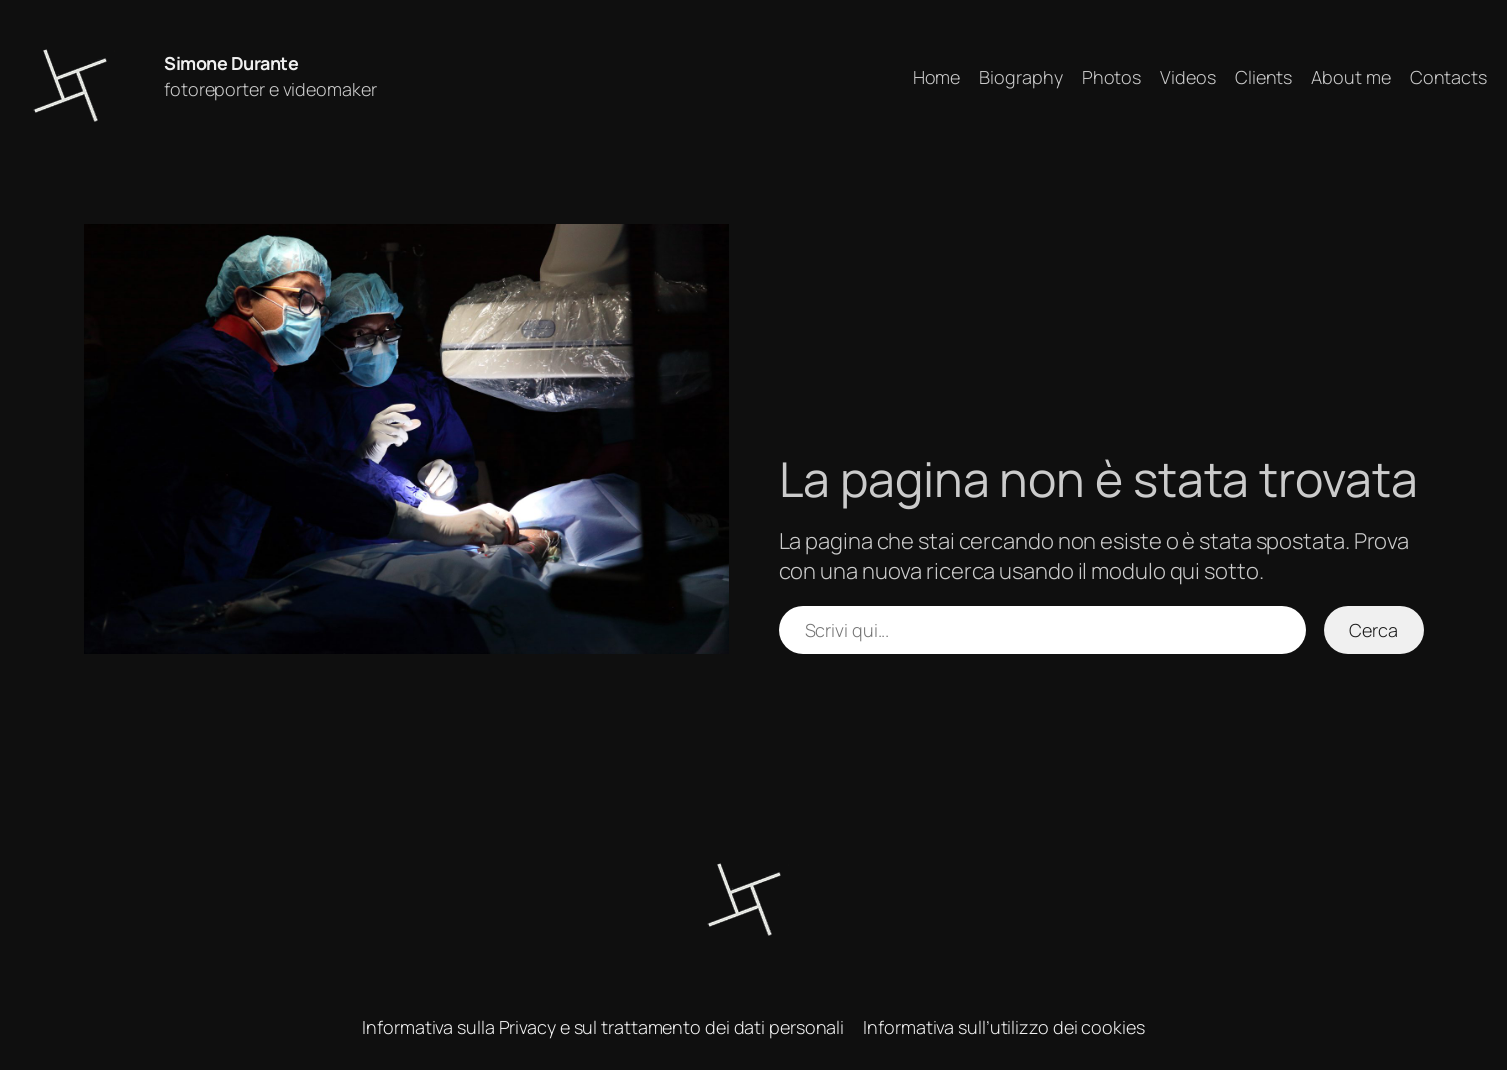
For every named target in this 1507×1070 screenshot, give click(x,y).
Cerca (1373, 630)
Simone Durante (231, 63)
